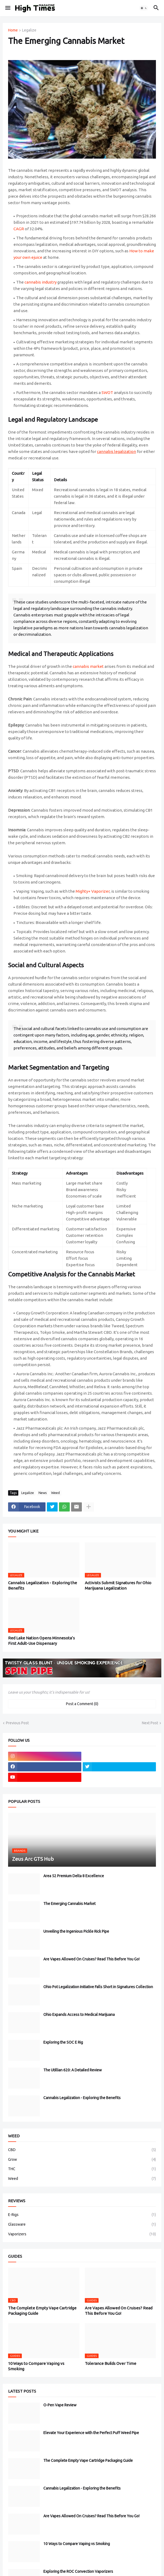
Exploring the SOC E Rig (63, 2042)
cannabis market (88, 666)
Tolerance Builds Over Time (110, 2363)
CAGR (18, 228)
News (43, 1493)
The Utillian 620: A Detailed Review (72, 2070)
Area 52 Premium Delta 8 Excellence (73, 1876)
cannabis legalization (116, 451)
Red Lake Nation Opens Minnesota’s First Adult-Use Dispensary (41, 1641)
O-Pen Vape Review (59, 2405)
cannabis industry (41, 282)
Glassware (82, 2224)
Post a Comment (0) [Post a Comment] (82, 1704)
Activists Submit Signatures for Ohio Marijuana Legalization (118, 1585)
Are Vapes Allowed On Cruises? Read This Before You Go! (91, 1959)
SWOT (107, 392)
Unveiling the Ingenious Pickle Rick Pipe (76, 1931)
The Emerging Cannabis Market (69, 1903)
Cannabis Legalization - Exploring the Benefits (42, 1585)
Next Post (150, 1723)
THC (82, 2169)
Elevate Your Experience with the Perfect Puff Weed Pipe (91, 2433)
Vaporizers (82, 2234)
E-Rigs (82, 2215)
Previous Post (17, 1723)
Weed (55, 1493)
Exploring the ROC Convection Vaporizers (78, 2571)
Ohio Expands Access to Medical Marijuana (79, 2014)
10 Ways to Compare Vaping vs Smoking (36, 2366)
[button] (7, 8)
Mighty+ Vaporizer (93, 891)
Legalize (29, 30)
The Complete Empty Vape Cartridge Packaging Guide (42, 2311)
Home (13, 30)
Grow (82, 2159)
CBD (82, 2150)
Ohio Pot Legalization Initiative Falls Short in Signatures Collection (98, 1987)
